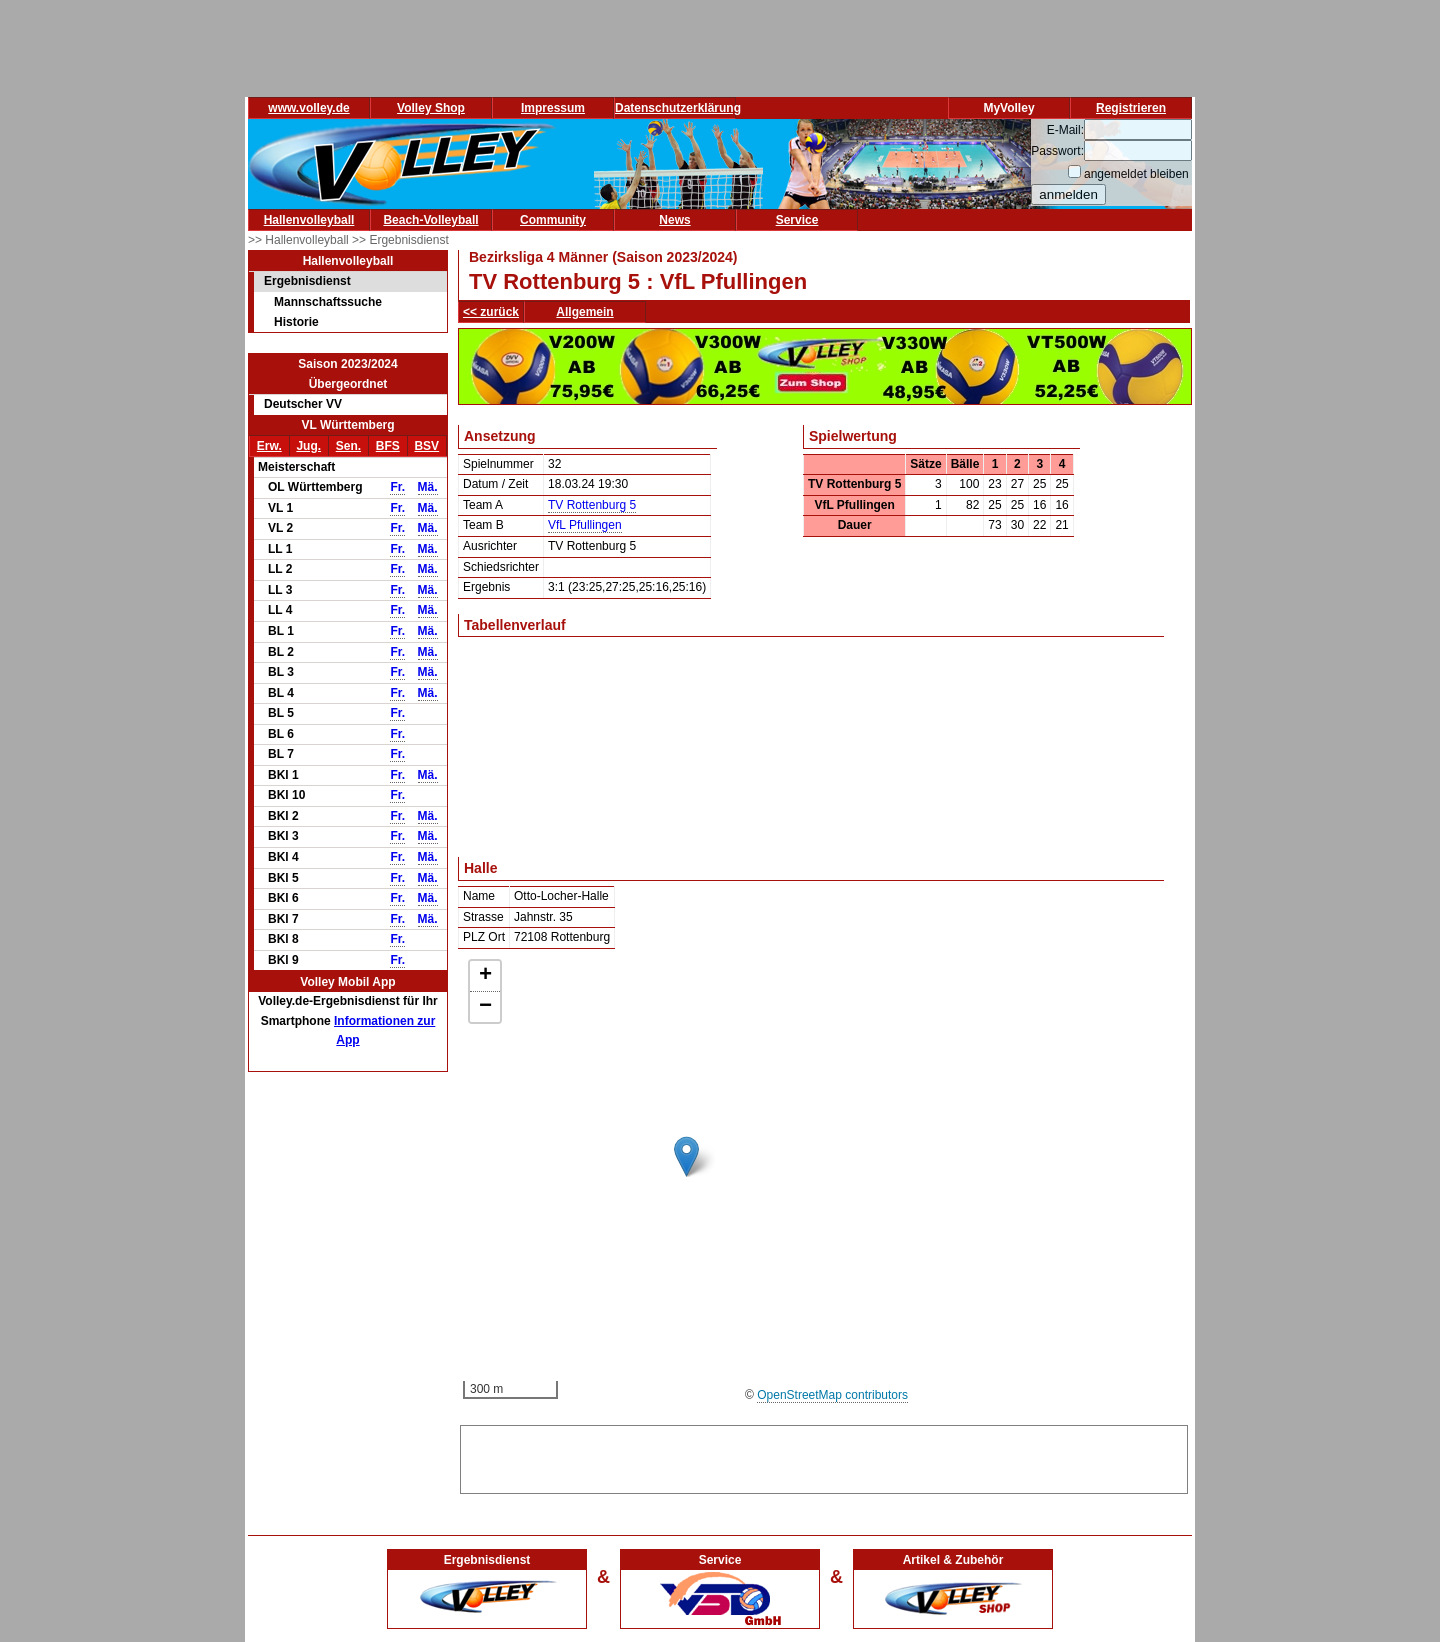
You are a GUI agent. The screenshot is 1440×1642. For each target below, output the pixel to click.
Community (553, 220)
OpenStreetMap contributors (832, 1395)
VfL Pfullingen (585, 525)
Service (797, 220)
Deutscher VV (303, 404)
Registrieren (1131, 108)
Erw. (269, 446)
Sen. (348, 446)
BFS (388, 446)
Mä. (428, 487)
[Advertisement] (824, 1456)
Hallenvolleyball (309, 220)
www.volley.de (308, 108)
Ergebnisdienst (307, 281)
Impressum (553, 108)
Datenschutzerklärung (678, 108)
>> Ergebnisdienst (400, 240)
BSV (426, 446)
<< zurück (491, 312)
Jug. (308, 446)
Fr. (397, 487)
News (674, 220)
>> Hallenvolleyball (300, 240)
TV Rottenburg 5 (592, 505)
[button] (686, 1156)
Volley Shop (431, 108)
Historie (296, 322)
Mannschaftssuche (328, 302)
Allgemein (584, 312)
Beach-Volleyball (430, 220)
